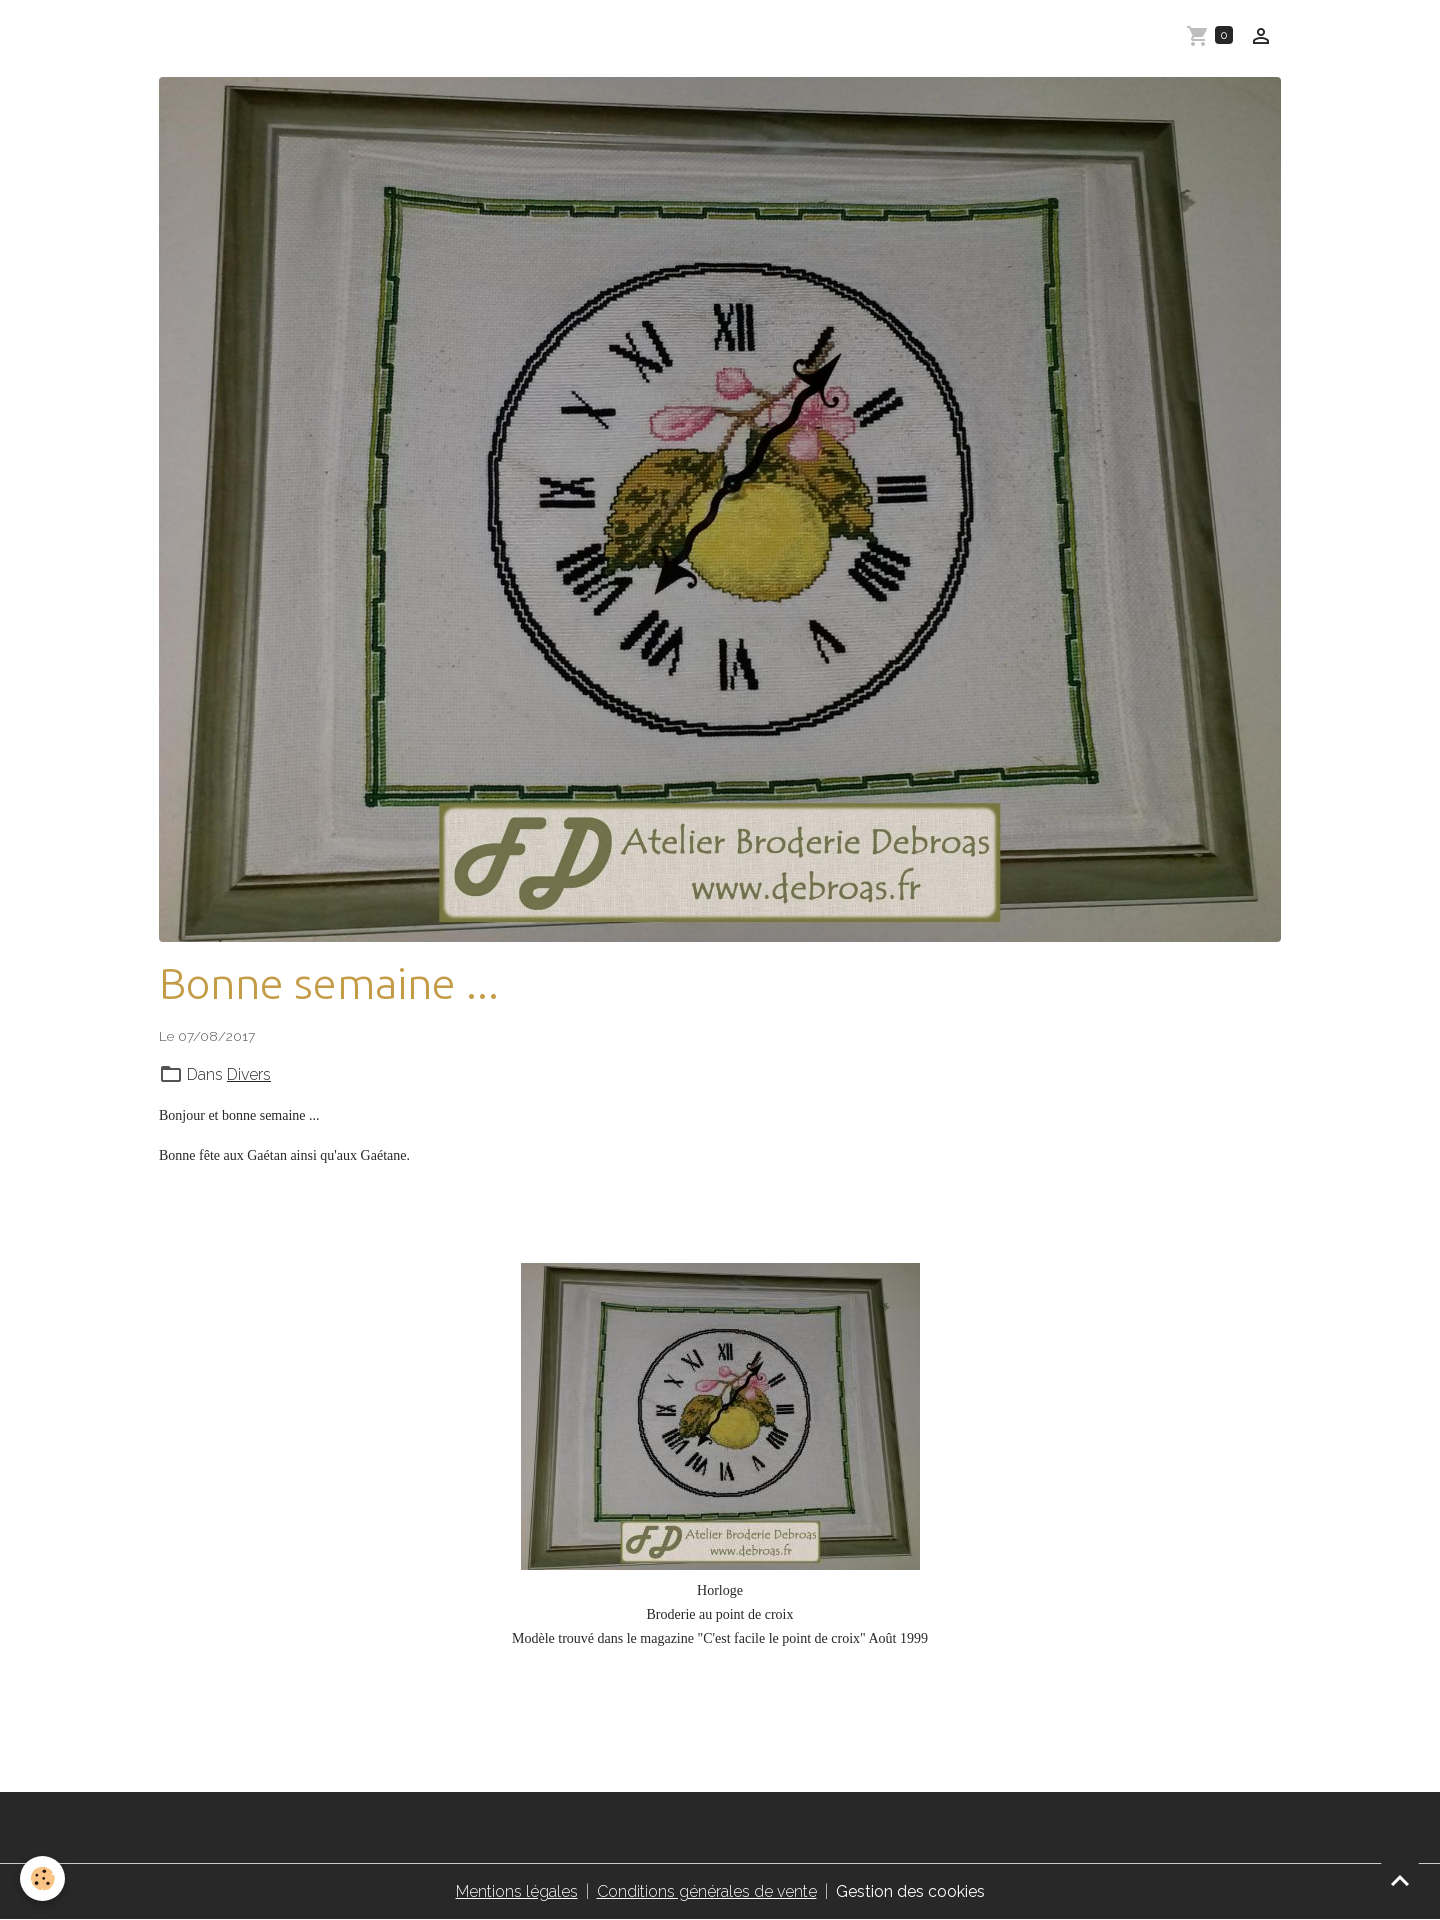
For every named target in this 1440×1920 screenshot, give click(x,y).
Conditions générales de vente (707, 1891)
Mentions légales (517, 1891)
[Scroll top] (1400, 1880)
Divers (249, 1074)
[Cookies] (42, 1878)
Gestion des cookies (910, 1891)
